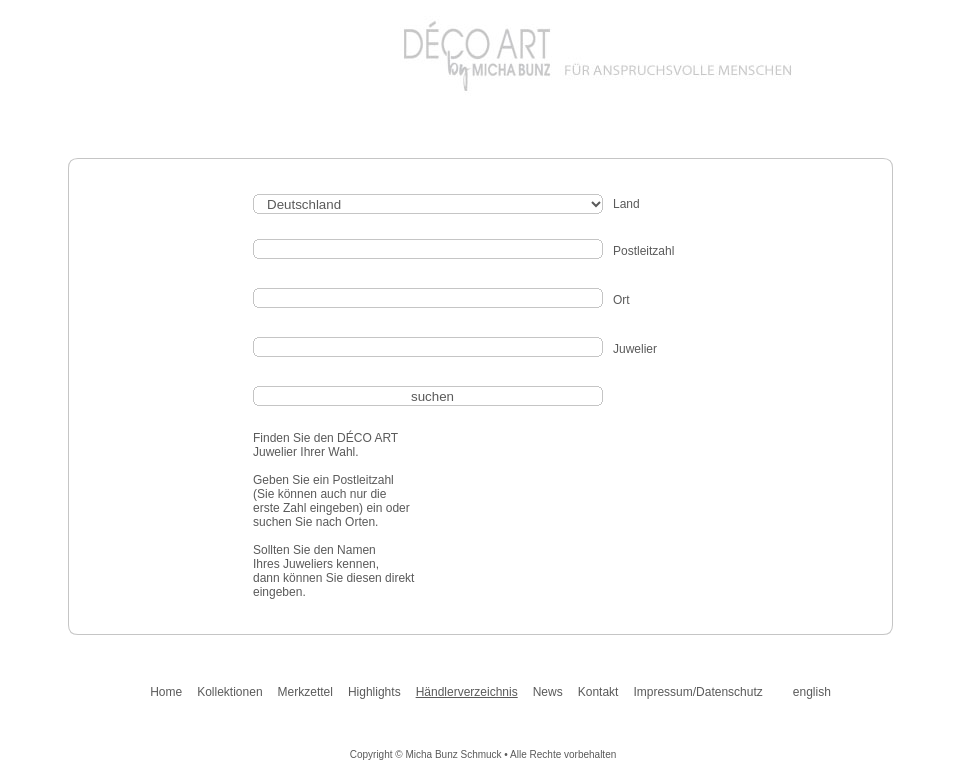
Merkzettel (305, 692)
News (548, 692)
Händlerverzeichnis (467, 692)
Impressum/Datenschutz (697, 692)
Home (166, 692)
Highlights (374, 692)
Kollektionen (229, 692)
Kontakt (598, 692)
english (812, 692)
